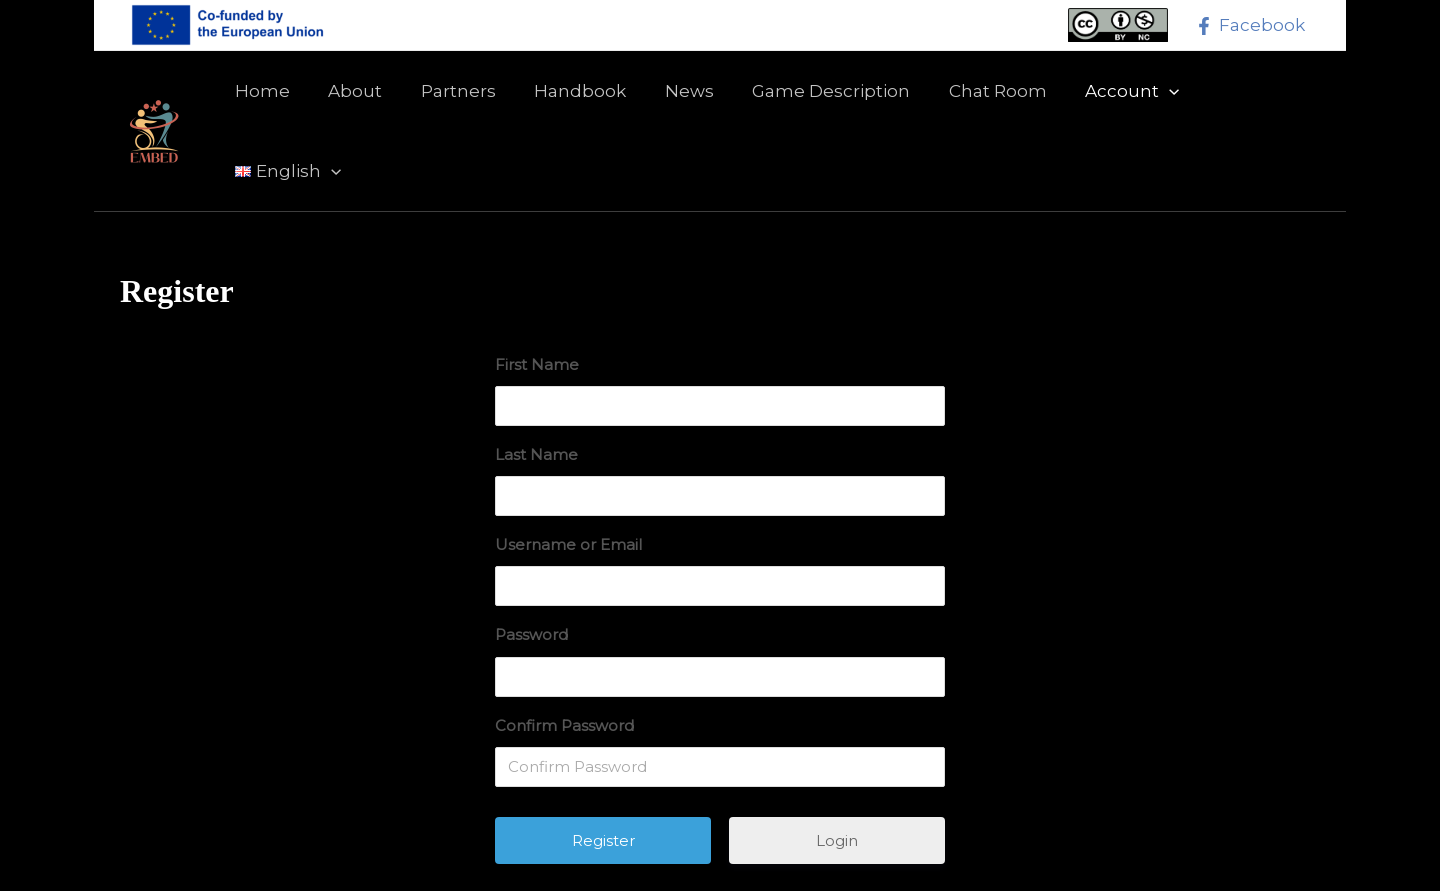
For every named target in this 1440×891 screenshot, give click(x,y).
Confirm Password (564, 662)
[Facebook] (1250, 26)
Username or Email (568, 481)
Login (837, 777)
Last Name (536, 391)
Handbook (573, 100)
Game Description (815, 100)
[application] (1144, 100)
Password (531, 571)
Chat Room (977, 100)
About (357, 100)
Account (1107, 100)
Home (268, 100)
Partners (455, 100)
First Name (537, 301)
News (677, 100)
